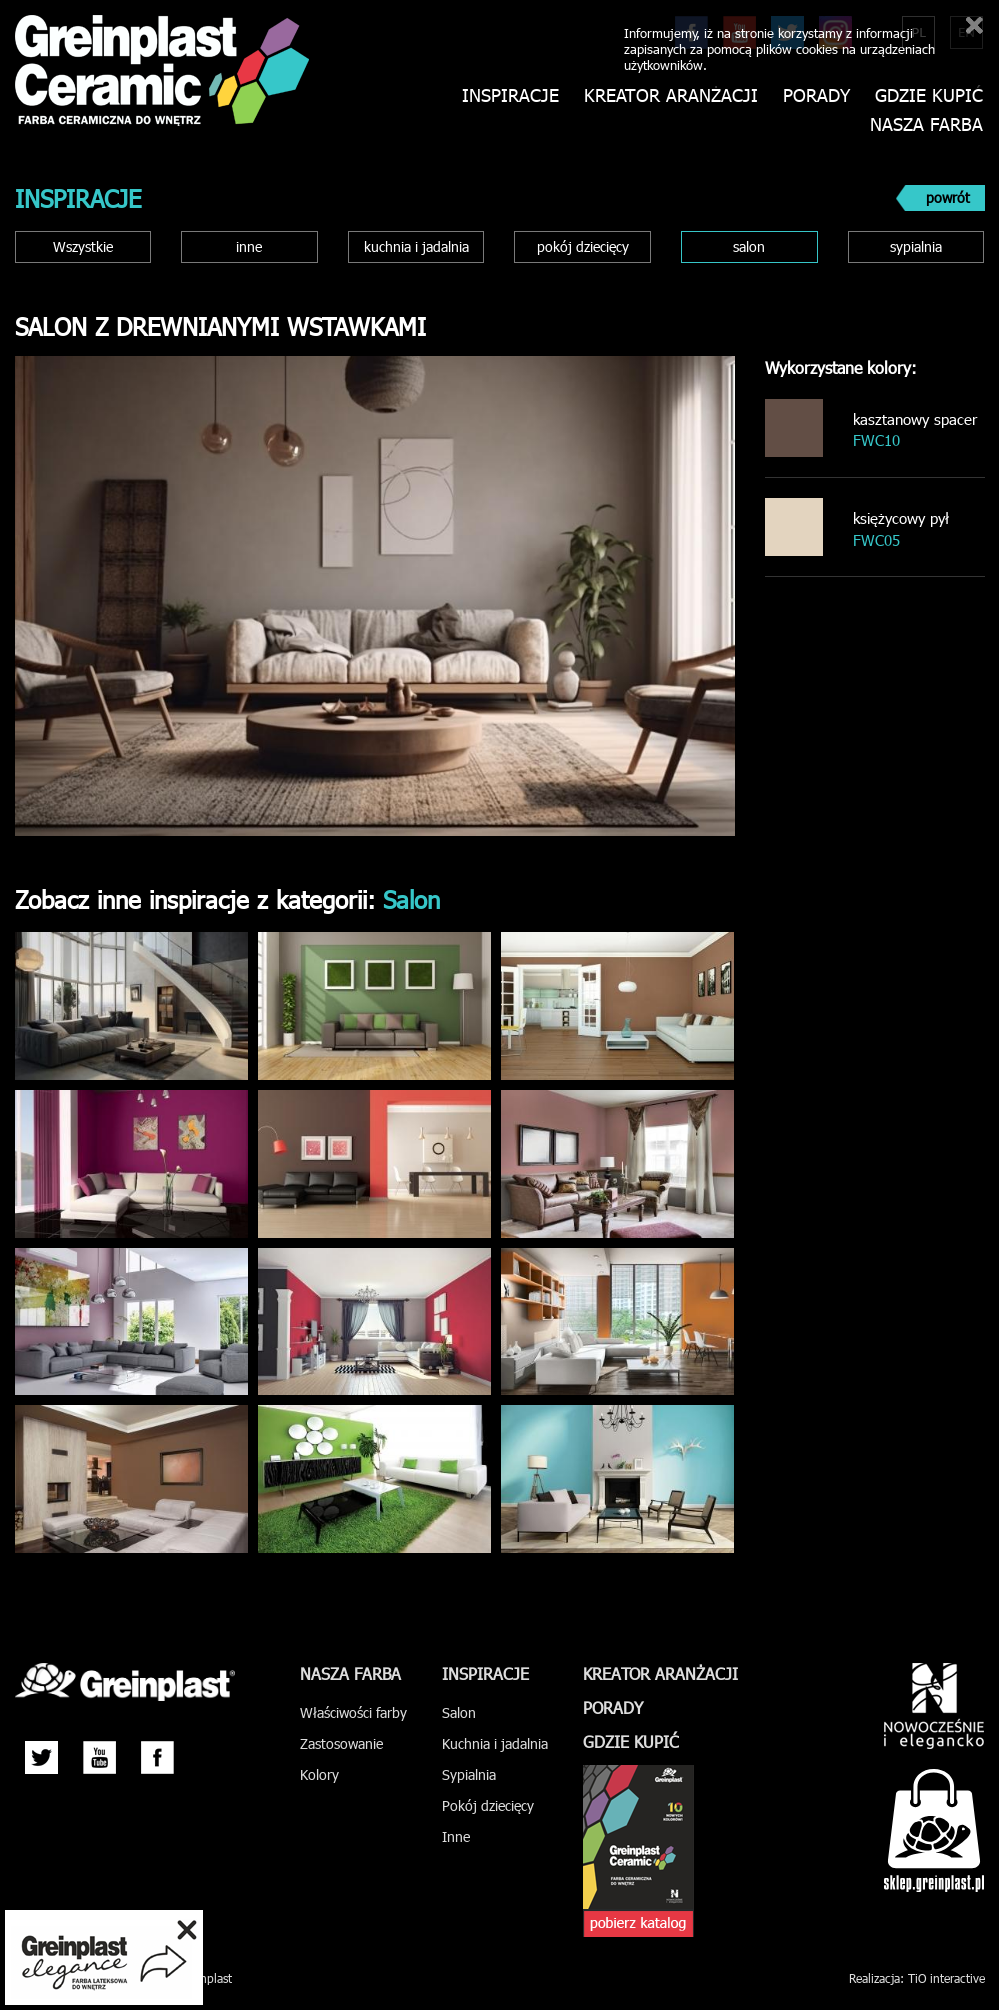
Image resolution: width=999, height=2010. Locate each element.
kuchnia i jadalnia (416, 246)
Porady (816, 95)
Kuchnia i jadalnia (495, 1743)
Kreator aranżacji (671, 95)
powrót (948, 197)
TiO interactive (946, 1978)
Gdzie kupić (929, 95)
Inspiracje (510, 95)
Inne (456, 1836)
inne (249, 246)
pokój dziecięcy (583, 246)
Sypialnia (469, 1774)
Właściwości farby (353, 1712)
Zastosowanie (341, 1743)
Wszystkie (83, 246)
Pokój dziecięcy (488, 1805)
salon (749, 246)
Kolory (319, 1774)
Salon (459, 1712)
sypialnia (916, 246)
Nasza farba (926, 124)
